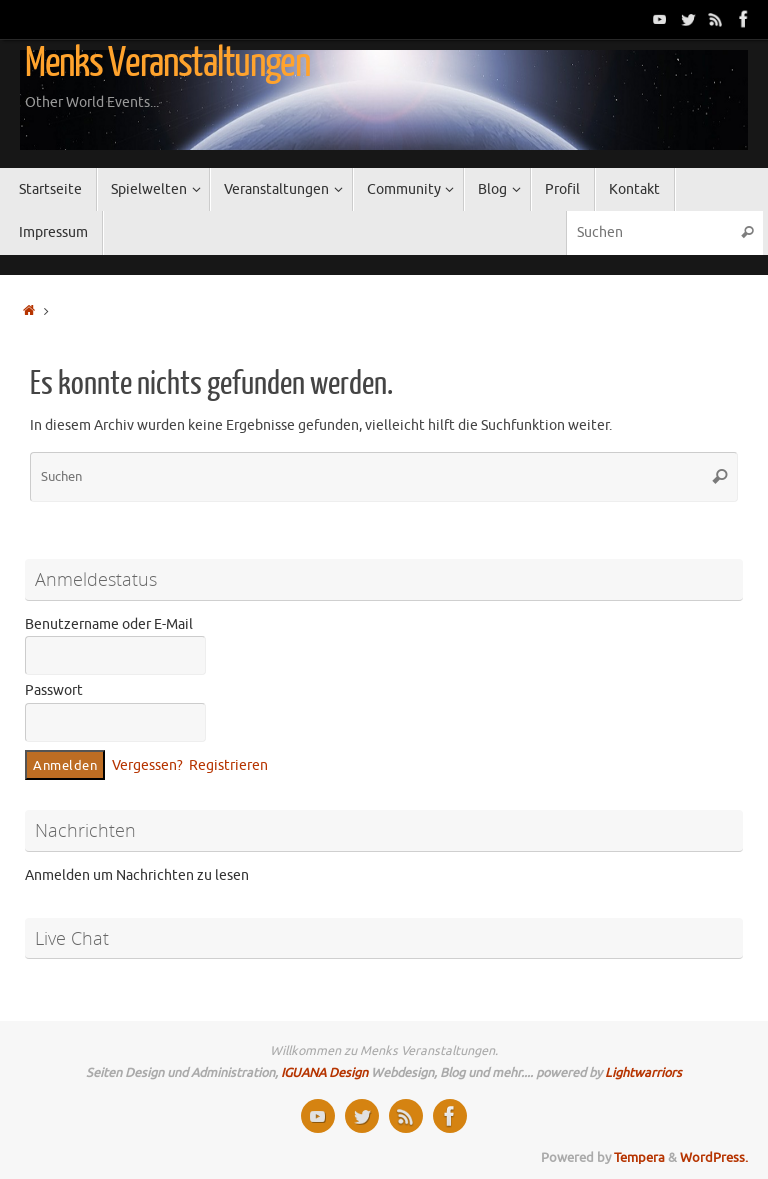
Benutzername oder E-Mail (109, 624)
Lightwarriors (643, 1073)
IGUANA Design (324, 1073)
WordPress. (714, 1158)
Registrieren (228, 765)
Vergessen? (147, 765)
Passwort (54, 690)
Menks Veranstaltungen (167, 63)
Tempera (639, 1158)
